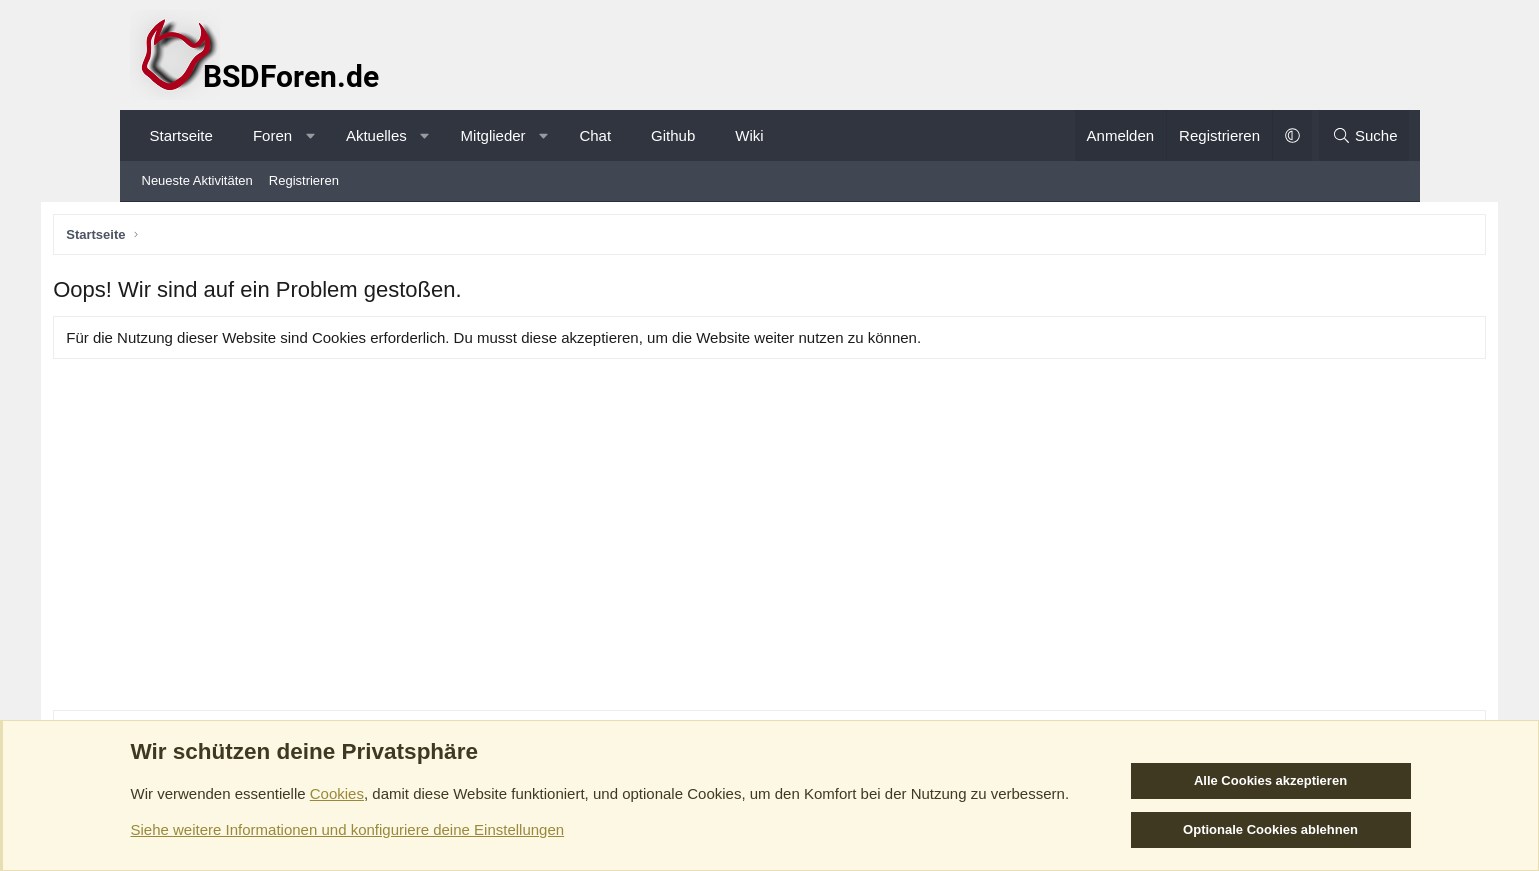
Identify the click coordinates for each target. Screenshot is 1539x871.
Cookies (337, 793)
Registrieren (304, 180)
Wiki (749, 135)
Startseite (181, 135)
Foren (272, 135)
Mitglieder (493, 135)
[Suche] (1364, 135)
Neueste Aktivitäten (197, 180)
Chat (595, 135)
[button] (310, 135)
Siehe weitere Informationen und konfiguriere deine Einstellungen (348, 829)
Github (673, 135)
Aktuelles (376, 135)
